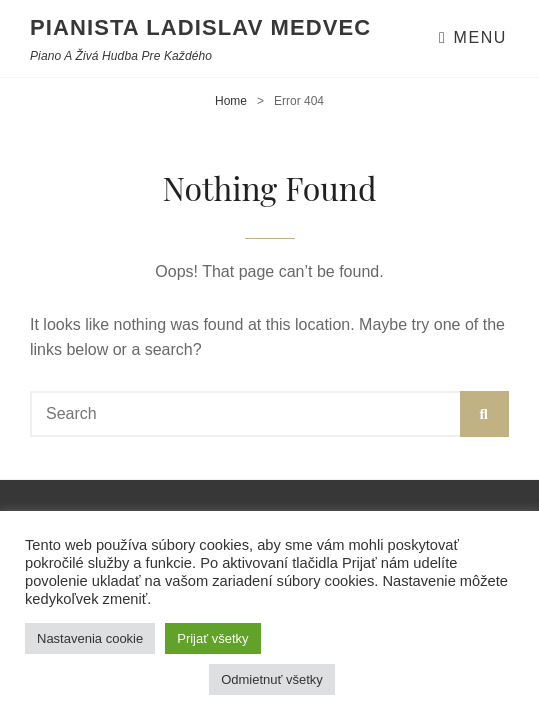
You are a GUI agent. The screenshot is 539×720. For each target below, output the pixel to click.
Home (231, 101)
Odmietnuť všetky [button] (272, 679)
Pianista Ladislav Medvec (200, 27)
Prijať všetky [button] (212, 638)
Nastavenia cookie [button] (90, 638)
